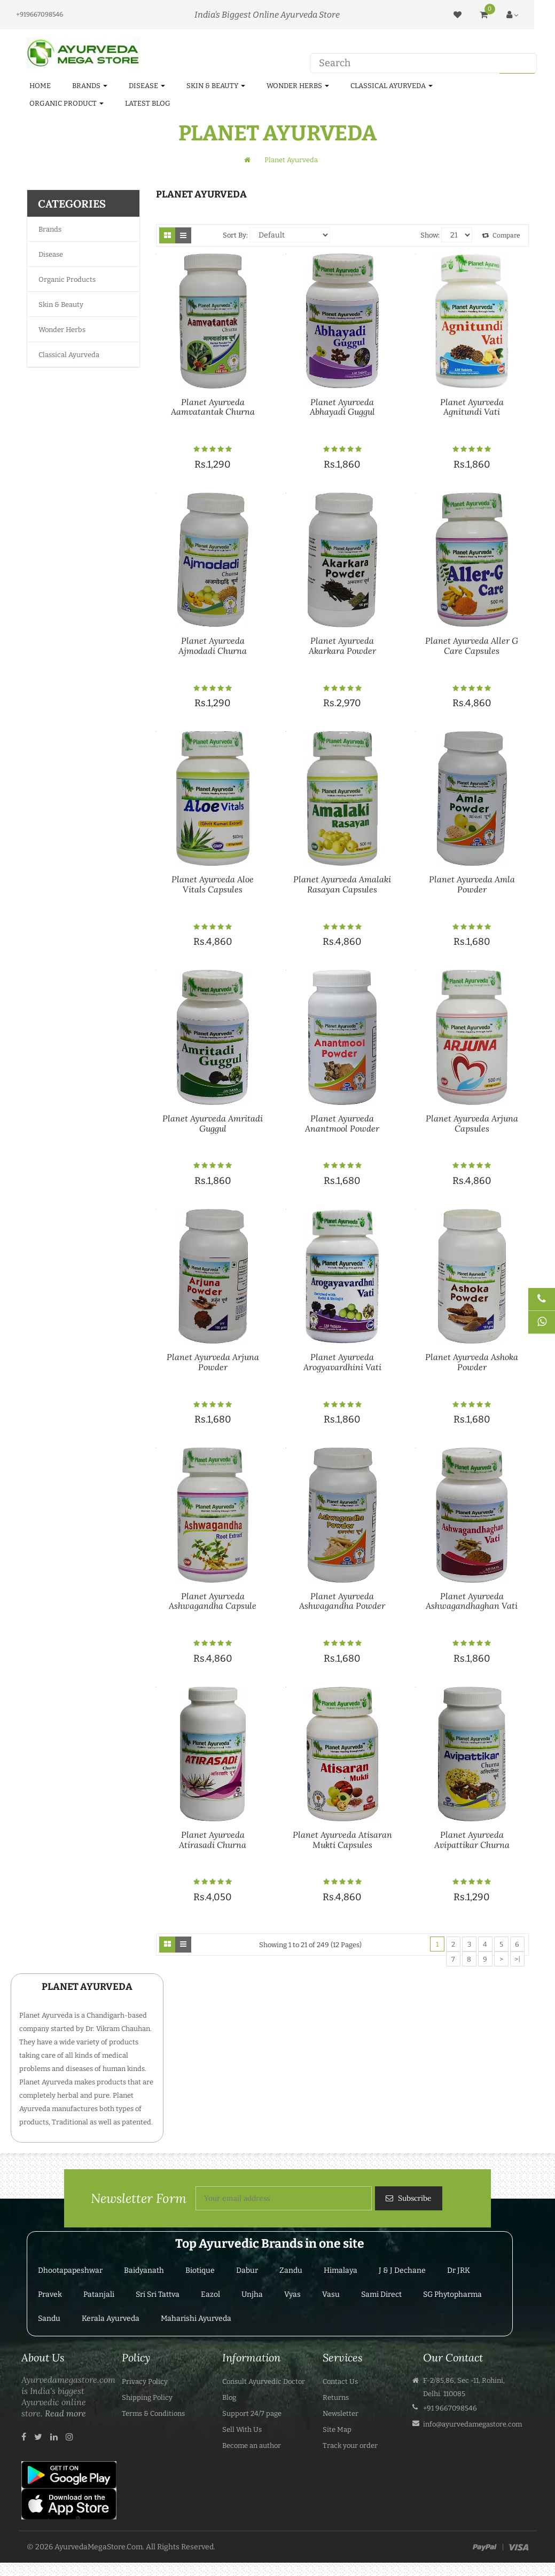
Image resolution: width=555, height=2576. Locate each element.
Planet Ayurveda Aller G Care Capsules (471, 645)
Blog (229, 2397)
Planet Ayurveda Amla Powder (472, 884)
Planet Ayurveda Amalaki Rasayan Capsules (342, 884)
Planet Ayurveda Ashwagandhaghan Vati (472, 1601)
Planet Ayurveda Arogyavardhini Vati (342, 1362)
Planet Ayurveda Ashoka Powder (471, 1362)
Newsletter (340, 2413)
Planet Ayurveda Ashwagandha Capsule (212, 1601)
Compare (501, 235)
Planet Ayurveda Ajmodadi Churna (212, 645)
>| (517, 1959)
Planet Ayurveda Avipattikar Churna (472, 1839)
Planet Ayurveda (291, 160)
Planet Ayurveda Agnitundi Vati (472, 407)
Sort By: (235, 235)
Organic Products (67, 279)
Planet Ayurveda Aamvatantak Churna (213, 407)
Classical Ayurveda (68, 355)
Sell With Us (242, 2429)
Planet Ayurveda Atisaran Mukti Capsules (342, 1839)
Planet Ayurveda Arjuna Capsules (472, 1123)
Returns (336, 2397)
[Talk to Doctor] (541, 1299)
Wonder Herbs (61, 330)
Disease (50, 254)
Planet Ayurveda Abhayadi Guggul (342, 407)
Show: (430, 235)
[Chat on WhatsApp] (541, 1322)
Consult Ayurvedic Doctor (263, 2381)
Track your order (350, 2445)
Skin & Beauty (60, 305)
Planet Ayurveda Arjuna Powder (213, 1362)
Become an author (251, 2445)
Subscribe (414, 2198)
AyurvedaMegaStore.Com (98, 2546)
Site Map (337, 2429)
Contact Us (340, 2381)
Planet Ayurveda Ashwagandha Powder (342, 1601)
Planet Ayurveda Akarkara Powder (342, 645)
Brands (49, 229)
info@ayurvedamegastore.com (472, 2424)
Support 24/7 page (252, 2413)
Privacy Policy (145, 2381)
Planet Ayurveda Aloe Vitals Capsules (212, 884)
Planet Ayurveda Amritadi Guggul (212, 1123)
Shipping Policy (147, 2397)
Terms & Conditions (153, 2413)
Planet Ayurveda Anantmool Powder (342, 1123)
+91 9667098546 (450, 2408)
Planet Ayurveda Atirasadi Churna (212, 1839)
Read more (65, 2413)
